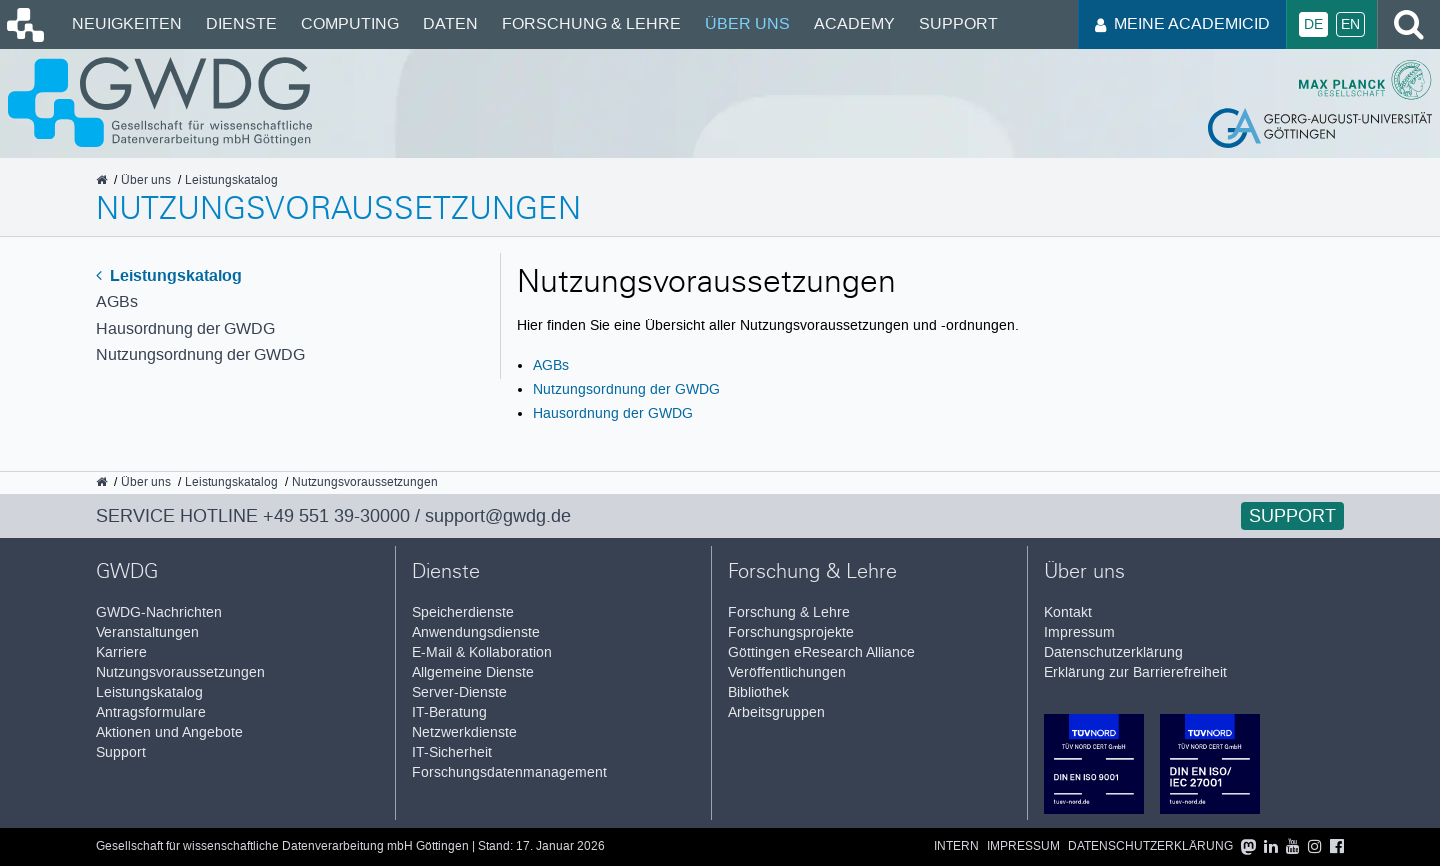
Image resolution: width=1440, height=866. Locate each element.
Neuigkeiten (127, 23)
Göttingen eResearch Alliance (821, 652)
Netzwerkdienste (464, 732)
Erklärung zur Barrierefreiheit (1135, 672)
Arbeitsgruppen (776, 712)
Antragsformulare (151, 712)
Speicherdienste (463, 612)
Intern (956, 846)
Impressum (1079, 632)
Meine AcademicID (1182, 23)
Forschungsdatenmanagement (509, 772)
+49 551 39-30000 (336, 516)
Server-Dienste (459, 692)
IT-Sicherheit (452, 752)
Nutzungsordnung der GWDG (200, 354)
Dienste (241, 23)
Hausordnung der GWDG (185, 328)
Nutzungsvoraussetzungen (180, 672)
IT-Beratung (449, 712)
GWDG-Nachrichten (159, 612)
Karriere (121, 652)
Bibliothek (758, 692)
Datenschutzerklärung (1113, 652)
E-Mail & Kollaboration (482, 652)
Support (958, 23)
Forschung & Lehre (591, 23)
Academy (854, 23)
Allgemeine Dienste (473, 672)
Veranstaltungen (147, 632)
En (1350, 24)
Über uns (747, 23)
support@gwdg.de (498, 516)
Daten (450, 23)
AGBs (117, 301)
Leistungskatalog (169, 275)
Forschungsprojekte (791, 632)
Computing (350, 23)
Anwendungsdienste (476, 632)
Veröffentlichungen (787, 672)
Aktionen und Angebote (169, 732)
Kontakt (1068, 612)
